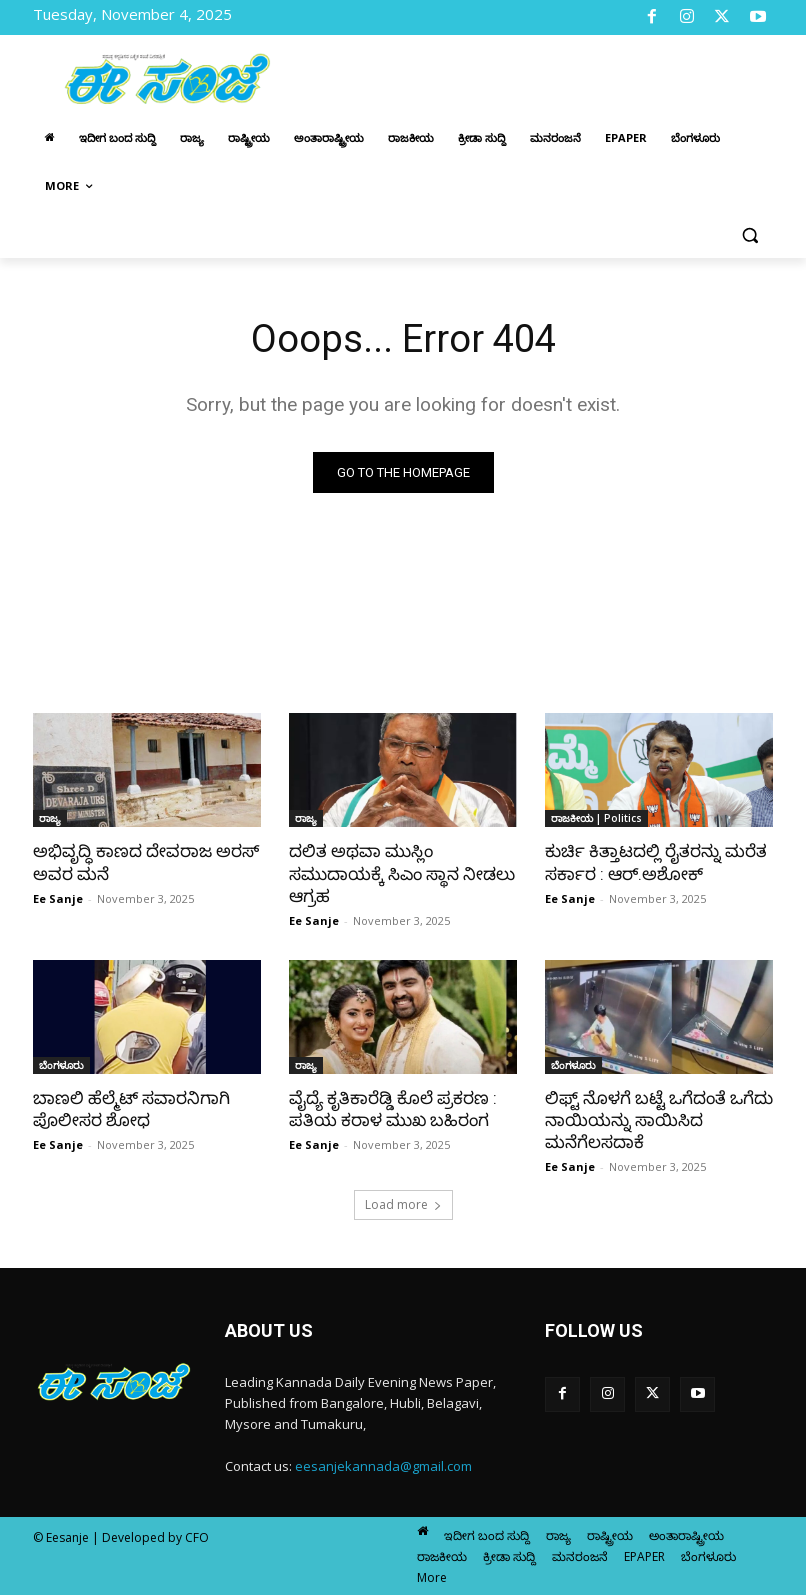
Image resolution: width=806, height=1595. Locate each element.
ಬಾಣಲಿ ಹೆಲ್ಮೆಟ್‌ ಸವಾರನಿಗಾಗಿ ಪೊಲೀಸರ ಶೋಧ (131, 1109)
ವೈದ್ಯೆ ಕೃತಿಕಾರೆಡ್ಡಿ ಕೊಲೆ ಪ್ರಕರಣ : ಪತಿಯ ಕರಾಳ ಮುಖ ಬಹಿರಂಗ (392, 1109)
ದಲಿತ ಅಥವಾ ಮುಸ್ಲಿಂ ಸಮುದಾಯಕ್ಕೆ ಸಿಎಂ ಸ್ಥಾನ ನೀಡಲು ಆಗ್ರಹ (402, 873)
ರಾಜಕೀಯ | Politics (596, 818)
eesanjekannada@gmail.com (383, 1465)
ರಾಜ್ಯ (50, 818)
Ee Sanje (58, 898)
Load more (403, 1204)
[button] (749, 234)
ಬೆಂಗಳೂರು (61, 1065)
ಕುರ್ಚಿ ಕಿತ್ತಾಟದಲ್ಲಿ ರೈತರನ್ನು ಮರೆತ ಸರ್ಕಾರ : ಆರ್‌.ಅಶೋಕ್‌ (656, 862)
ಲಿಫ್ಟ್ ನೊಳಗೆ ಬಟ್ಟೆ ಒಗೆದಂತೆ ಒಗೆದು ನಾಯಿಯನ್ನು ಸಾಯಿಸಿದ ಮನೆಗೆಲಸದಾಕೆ (659, 1120)
